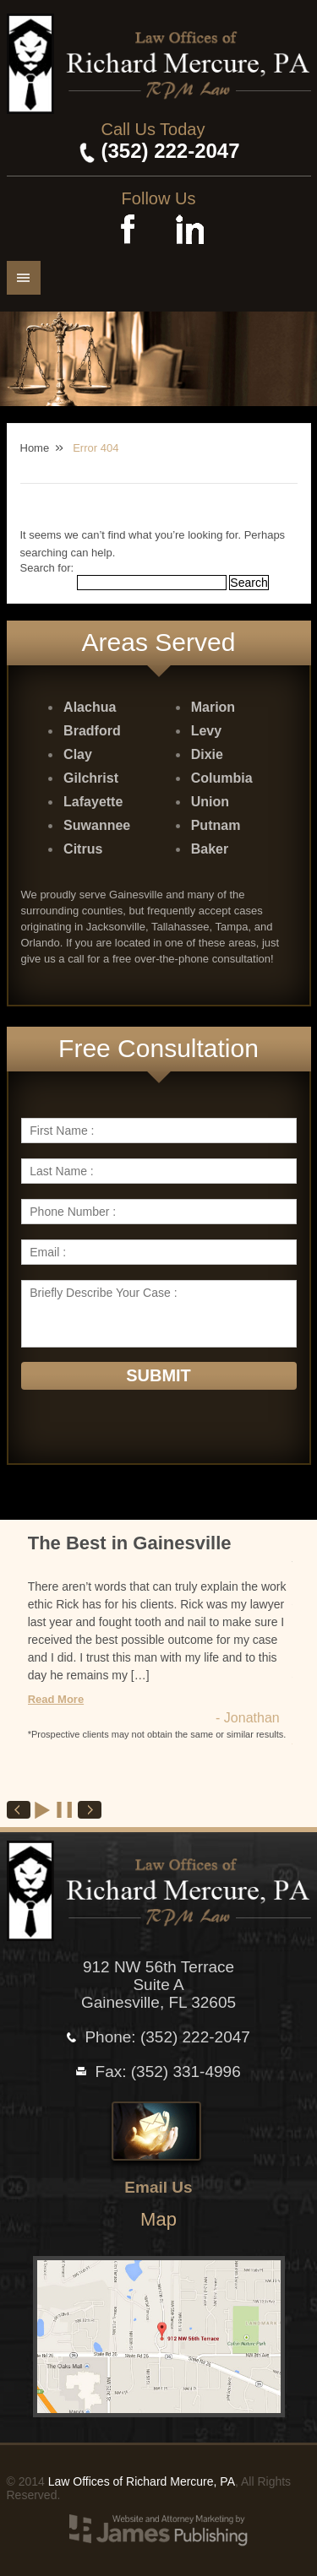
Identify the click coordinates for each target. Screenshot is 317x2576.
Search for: (47, 567)
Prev (18, 1810)
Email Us (158, 2187)
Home (35, 448)
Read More (56, 1699)
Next (89, 1810)
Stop (65, 1810)
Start (43, 1810)
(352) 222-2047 (170, 150)
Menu (24, 278)
